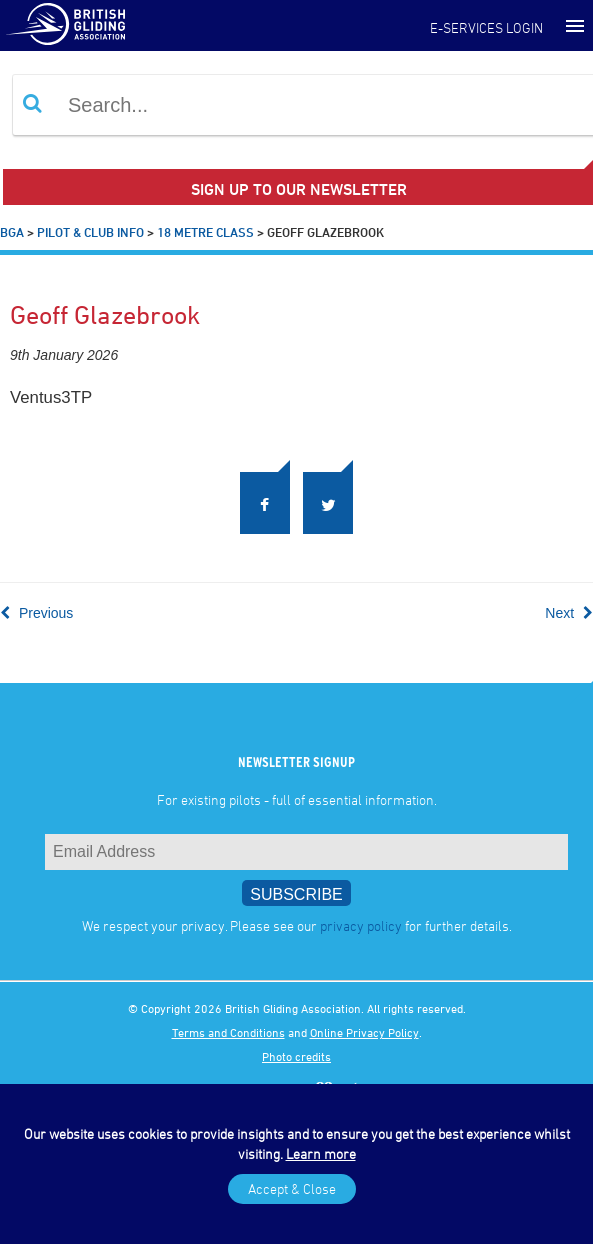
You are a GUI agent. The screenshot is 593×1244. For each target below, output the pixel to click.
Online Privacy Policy (364, 1032)
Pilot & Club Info (90, 232)
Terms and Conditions (228, 1032)
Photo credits (296, 1056)
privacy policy (361, 925)
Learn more (321, 1153)
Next (569, 613)
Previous (36, 613)
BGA (12, 232)
